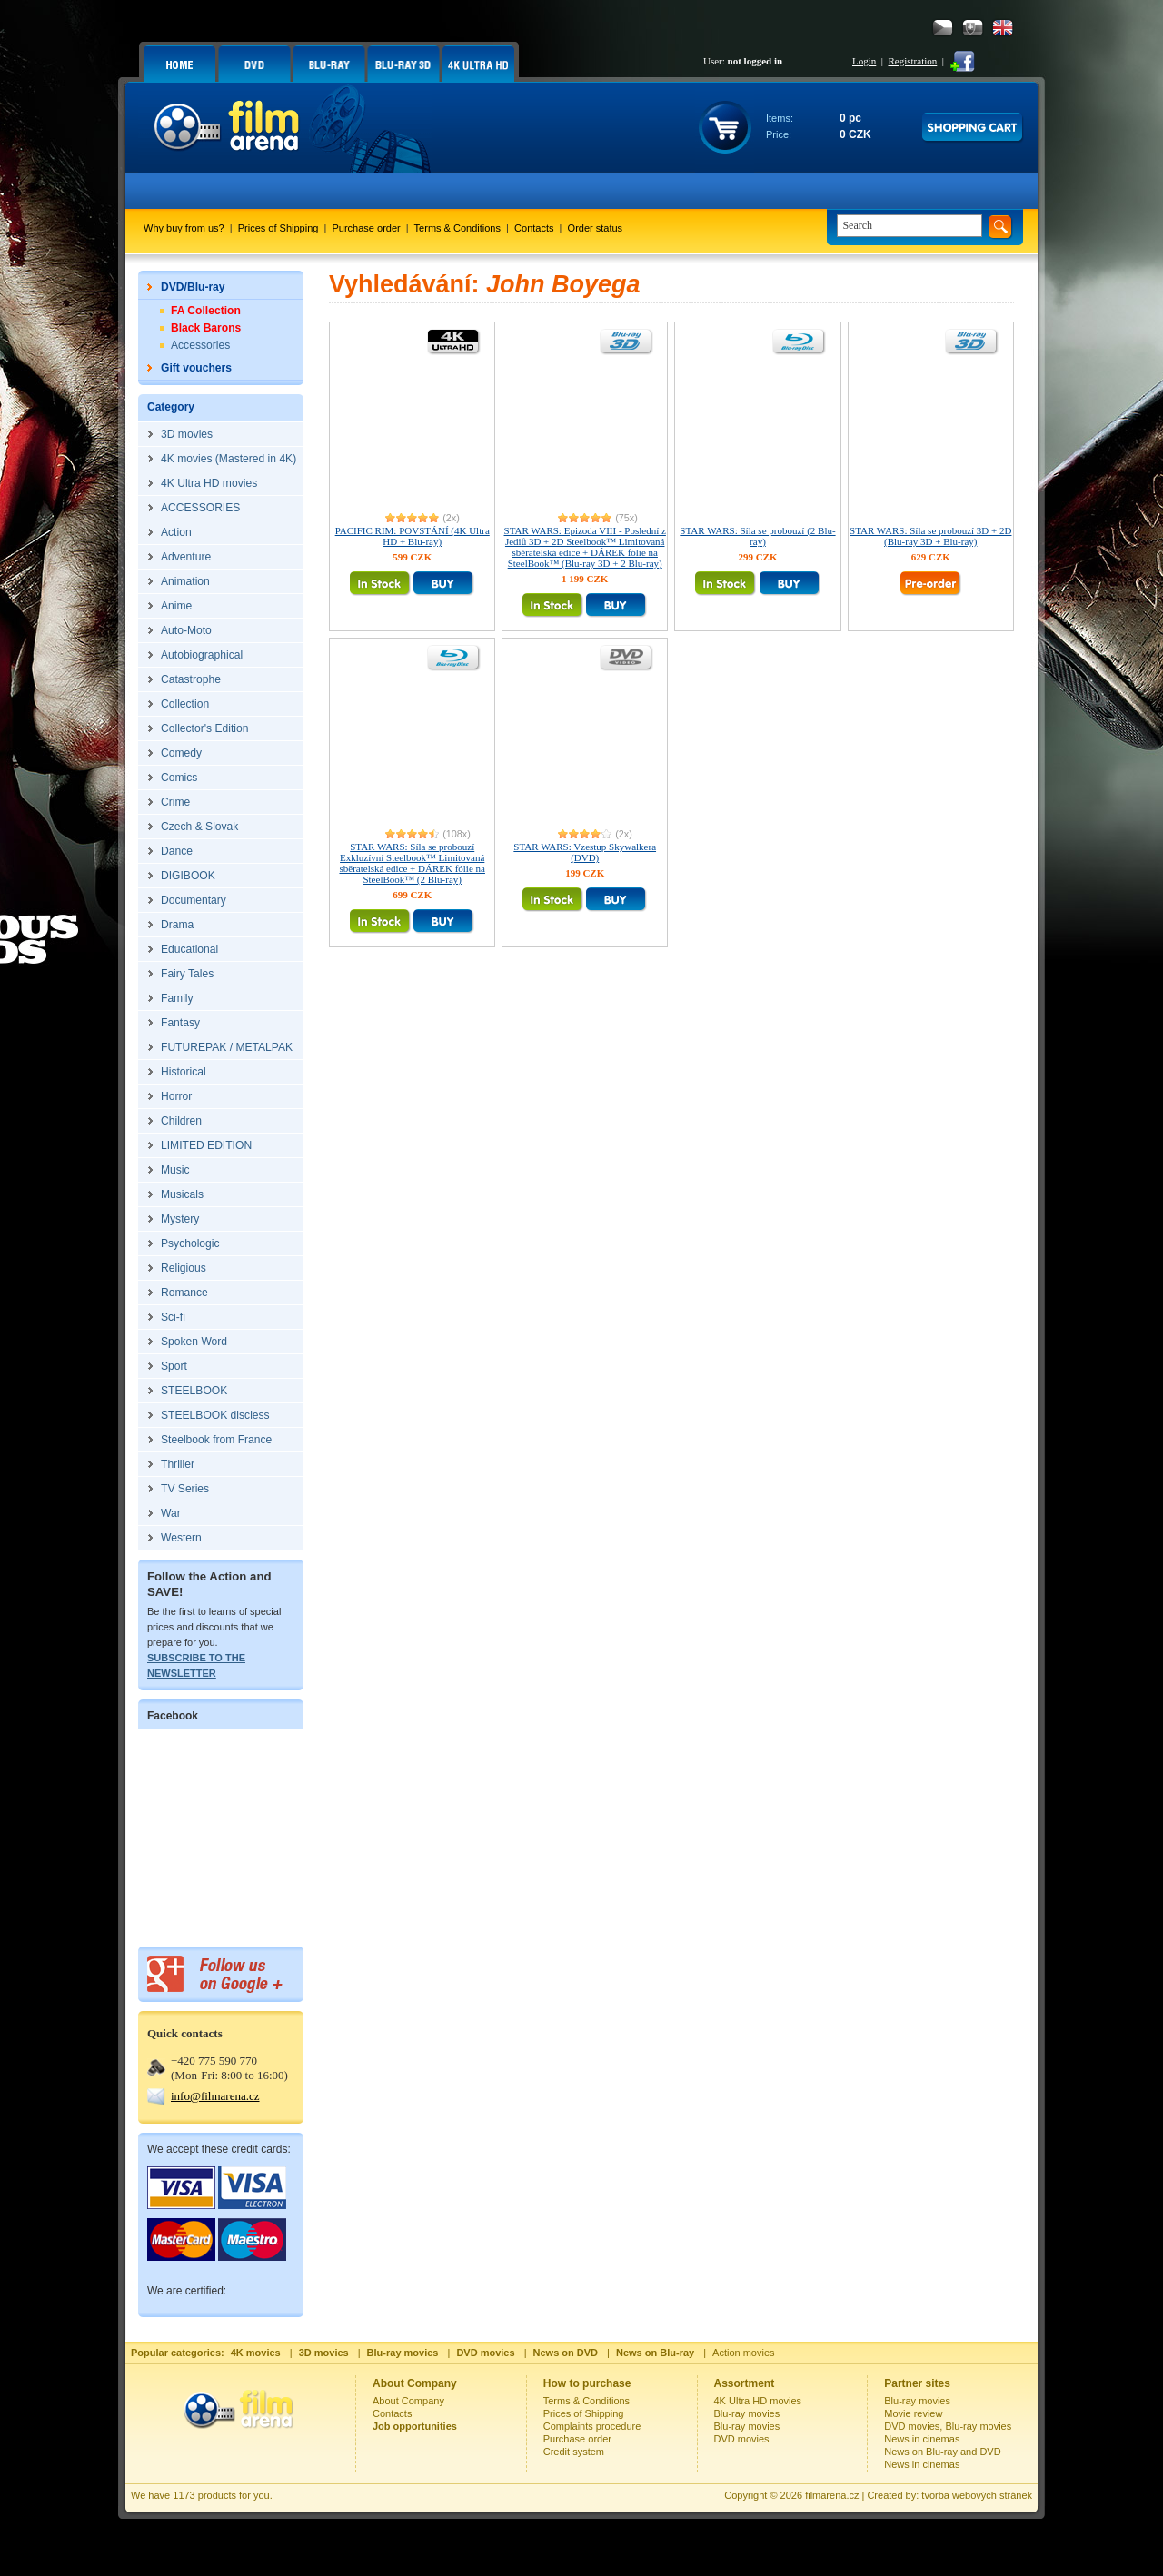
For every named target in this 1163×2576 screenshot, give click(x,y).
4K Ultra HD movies (758, 2400)
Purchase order (367, 228)
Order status (595, 228)
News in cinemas (921, 2438)
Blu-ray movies (747, 2413)
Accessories (200, 345)
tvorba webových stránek (976, 2495)
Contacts (533, 228)
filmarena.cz (832, 2495)
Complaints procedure (592, 2426)
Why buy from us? (184, 228)
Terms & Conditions (457, 228)
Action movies (743, 2352)
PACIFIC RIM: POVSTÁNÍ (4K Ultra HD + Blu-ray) (412, 536)
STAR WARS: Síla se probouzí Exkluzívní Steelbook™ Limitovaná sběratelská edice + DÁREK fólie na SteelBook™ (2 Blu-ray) (411, 863)
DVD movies (742, 2438)
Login (864, 60)
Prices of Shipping (278, 228)
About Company (408, 2400)
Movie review (913, 2413)
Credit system (573, 2451)
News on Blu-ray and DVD (942, 2451)
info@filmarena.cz (215, 2096)
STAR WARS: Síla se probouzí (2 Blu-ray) (757, 536)
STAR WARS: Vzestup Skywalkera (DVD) (584, 852)
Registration (912, 60)
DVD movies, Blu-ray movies (947, 2426)
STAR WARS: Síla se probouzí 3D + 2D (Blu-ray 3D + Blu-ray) (930, 536)
